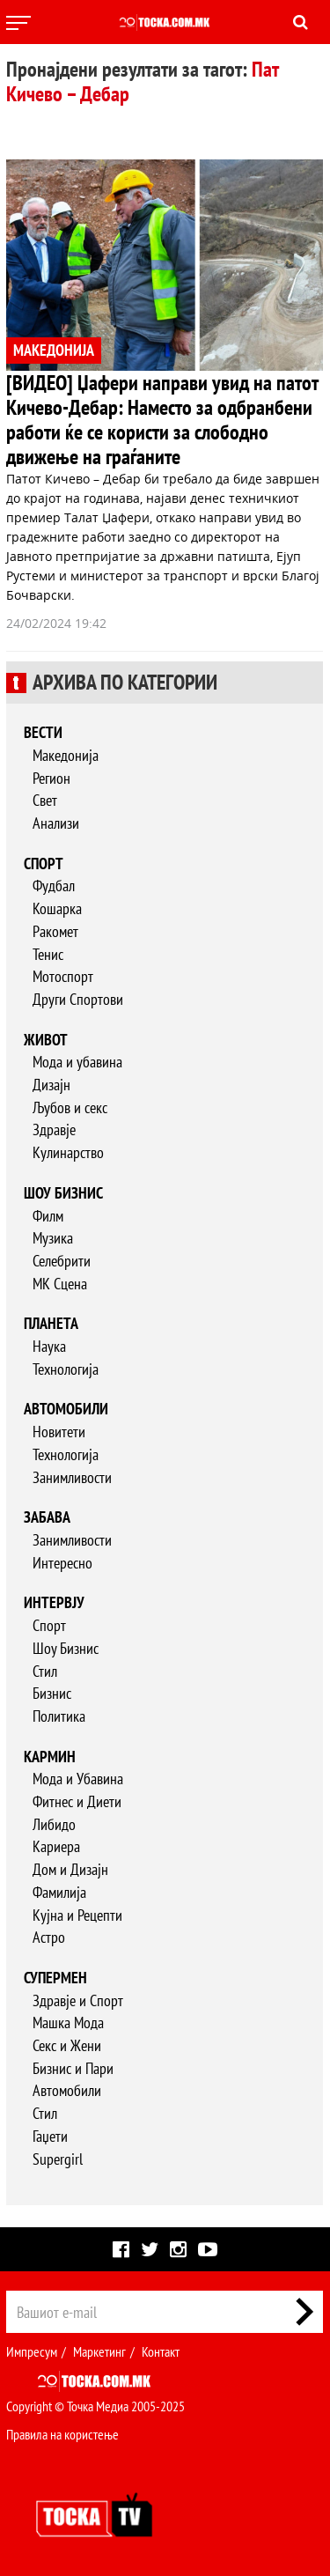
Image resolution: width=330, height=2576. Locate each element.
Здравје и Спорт (78, 2000)
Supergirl (58, 2159)
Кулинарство (68, 1152)
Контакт (161, 2351)
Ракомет (55, 931)
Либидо (54, 1824)
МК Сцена (60, 1283)
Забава (47, 1517)
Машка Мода (68, 2022)
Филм (48, 1216)
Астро (49, 1937)
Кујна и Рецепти (77, 1915)
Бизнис (52, 1693)
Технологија (66, 1369)
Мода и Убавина (78, 1778)
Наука (49, 1346)
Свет (45, 800)
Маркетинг (99, 2351)
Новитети (59, 1431)
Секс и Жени (67, 2045)
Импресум (31, 2351)
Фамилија (59, 1892)
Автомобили (66, 1409)
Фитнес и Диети (77, 1801)
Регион (51, 778)
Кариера (56, 1846)
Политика (59, 1716)
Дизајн (51, 1084)
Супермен (55, 1977)
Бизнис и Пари (73, 2068)
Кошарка (57, 908)
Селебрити (62, 1261)
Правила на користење (62, 2434)
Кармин (50, 1756)
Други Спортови (78, 999)
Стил (45, 1671)
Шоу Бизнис (66, 1648)
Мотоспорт (63, 976)
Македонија (66, 755)
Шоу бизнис (63, 1193)
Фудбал (54, 885)
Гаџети (50, 2136)
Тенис (48, 954)
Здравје (54, 1129)
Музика (53, 1238)
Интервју (54, 1602)
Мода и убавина (77, 1062)
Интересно (62, 1563)
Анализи (56, 823)
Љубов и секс (70, 1107)
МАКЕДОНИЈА (53, 350)
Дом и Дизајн (70, 1869)
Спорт (43, 863)
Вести (43, 732)
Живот (46, 1040)
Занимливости (72, 1477)
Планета (51, 1323)
